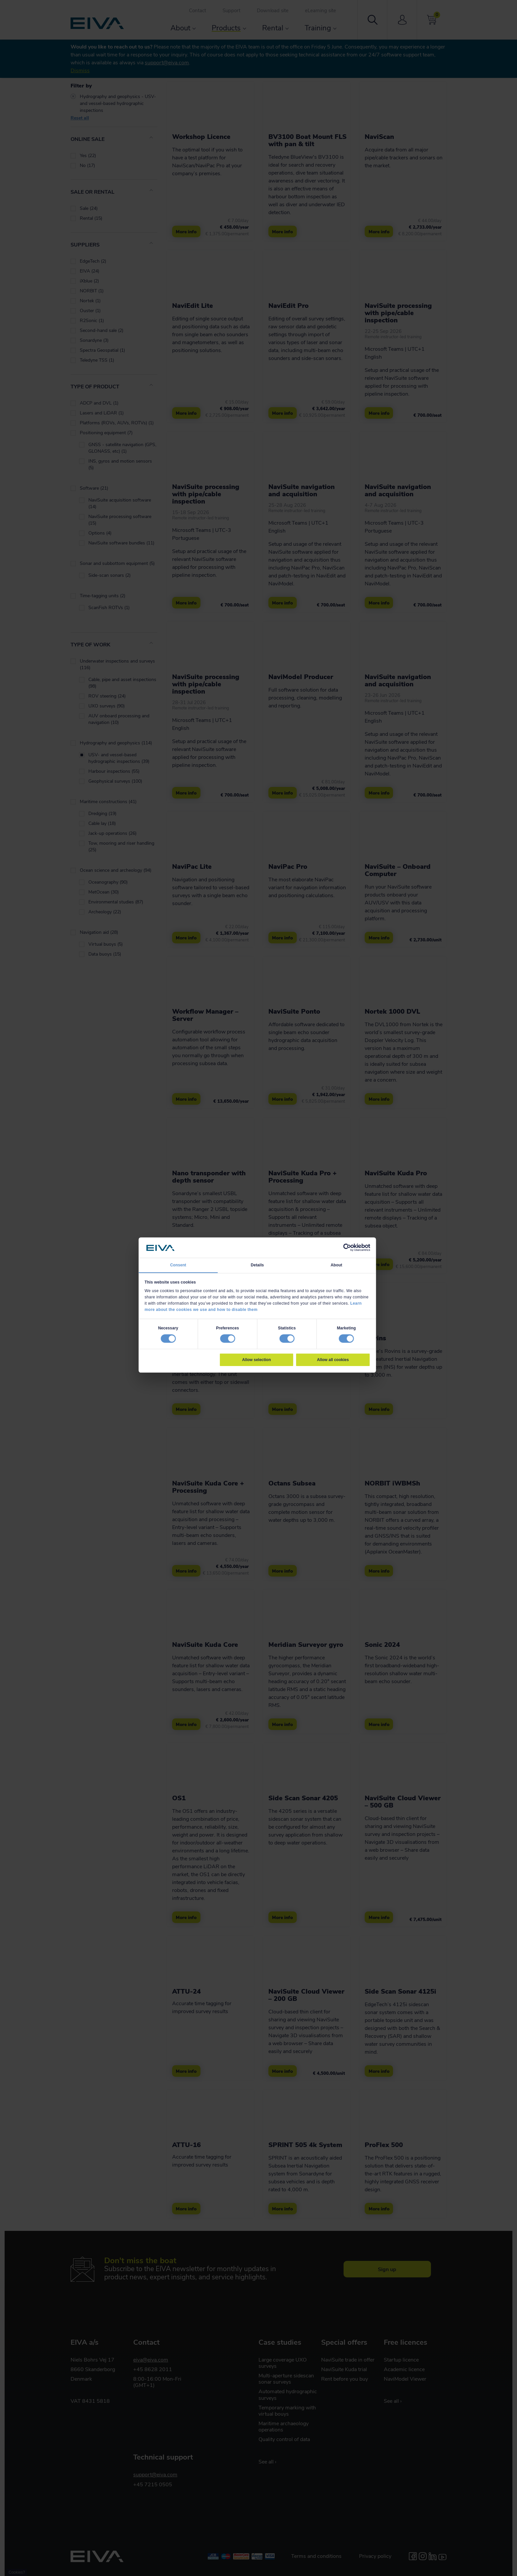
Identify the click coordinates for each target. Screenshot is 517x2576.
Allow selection (256, 1359)
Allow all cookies (333, 1359)
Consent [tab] (178, 1264)
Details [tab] (257, 1264)
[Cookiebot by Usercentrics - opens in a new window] (347, 1248)
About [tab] (336, 1264)
